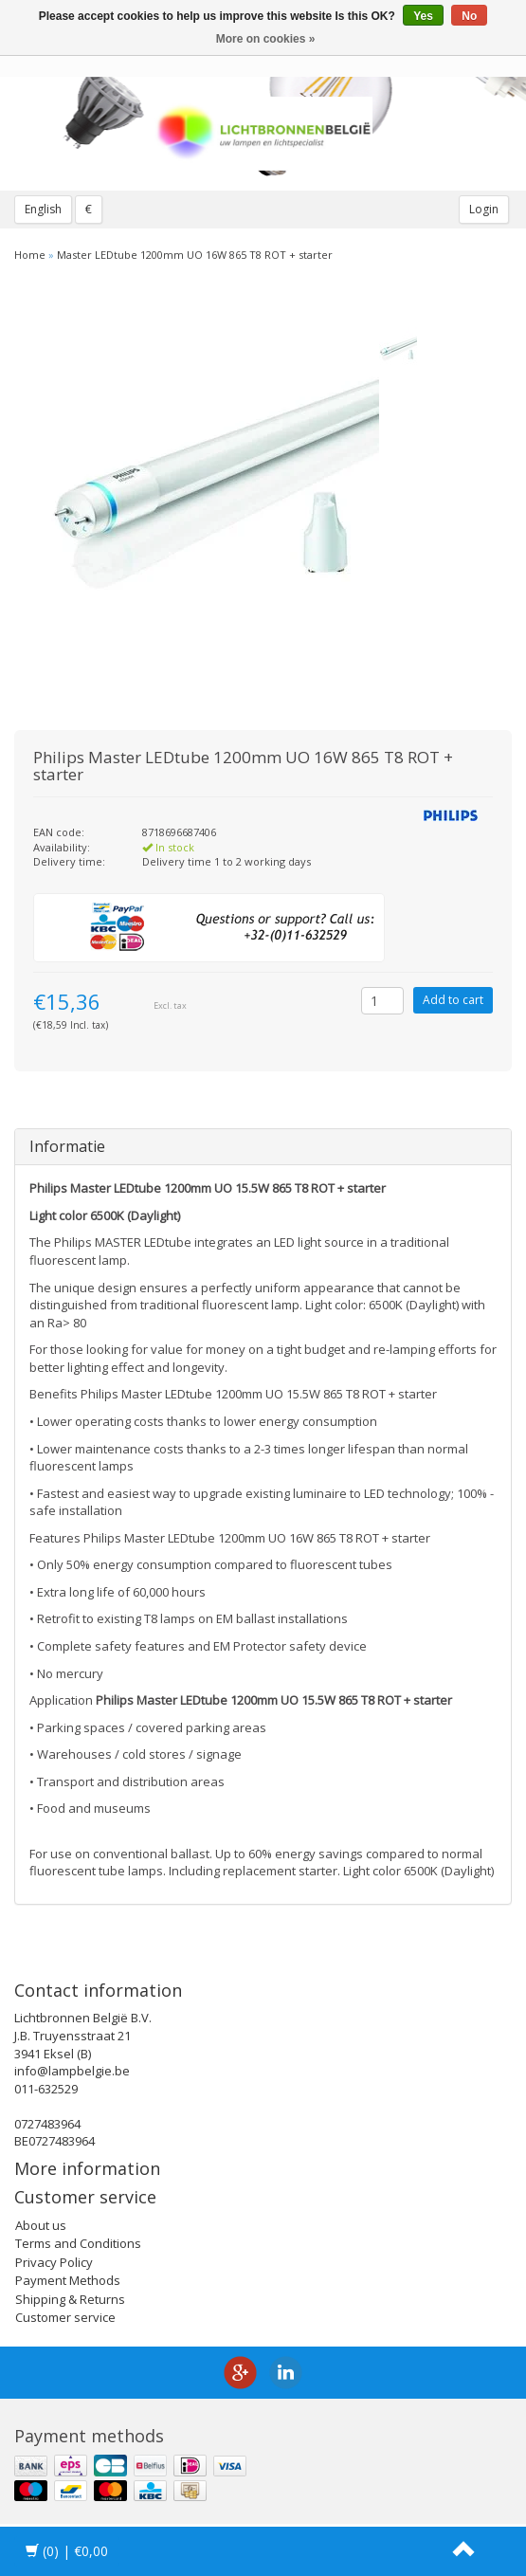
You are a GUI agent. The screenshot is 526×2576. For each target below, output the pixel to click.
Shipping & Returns (70, 2299)
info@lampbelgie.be (72, 2070)
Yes (423, 16)
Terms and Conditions (78, 2243)
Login (484, 209)
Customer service (65, 2317)
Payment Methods (67, 2280)
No (469, 16)
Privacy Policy (54, 2262)
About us (40, 2225)
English (43, 209)
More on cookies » (266, 39)
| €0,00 (67, 2551)
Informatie (67, 1146)
